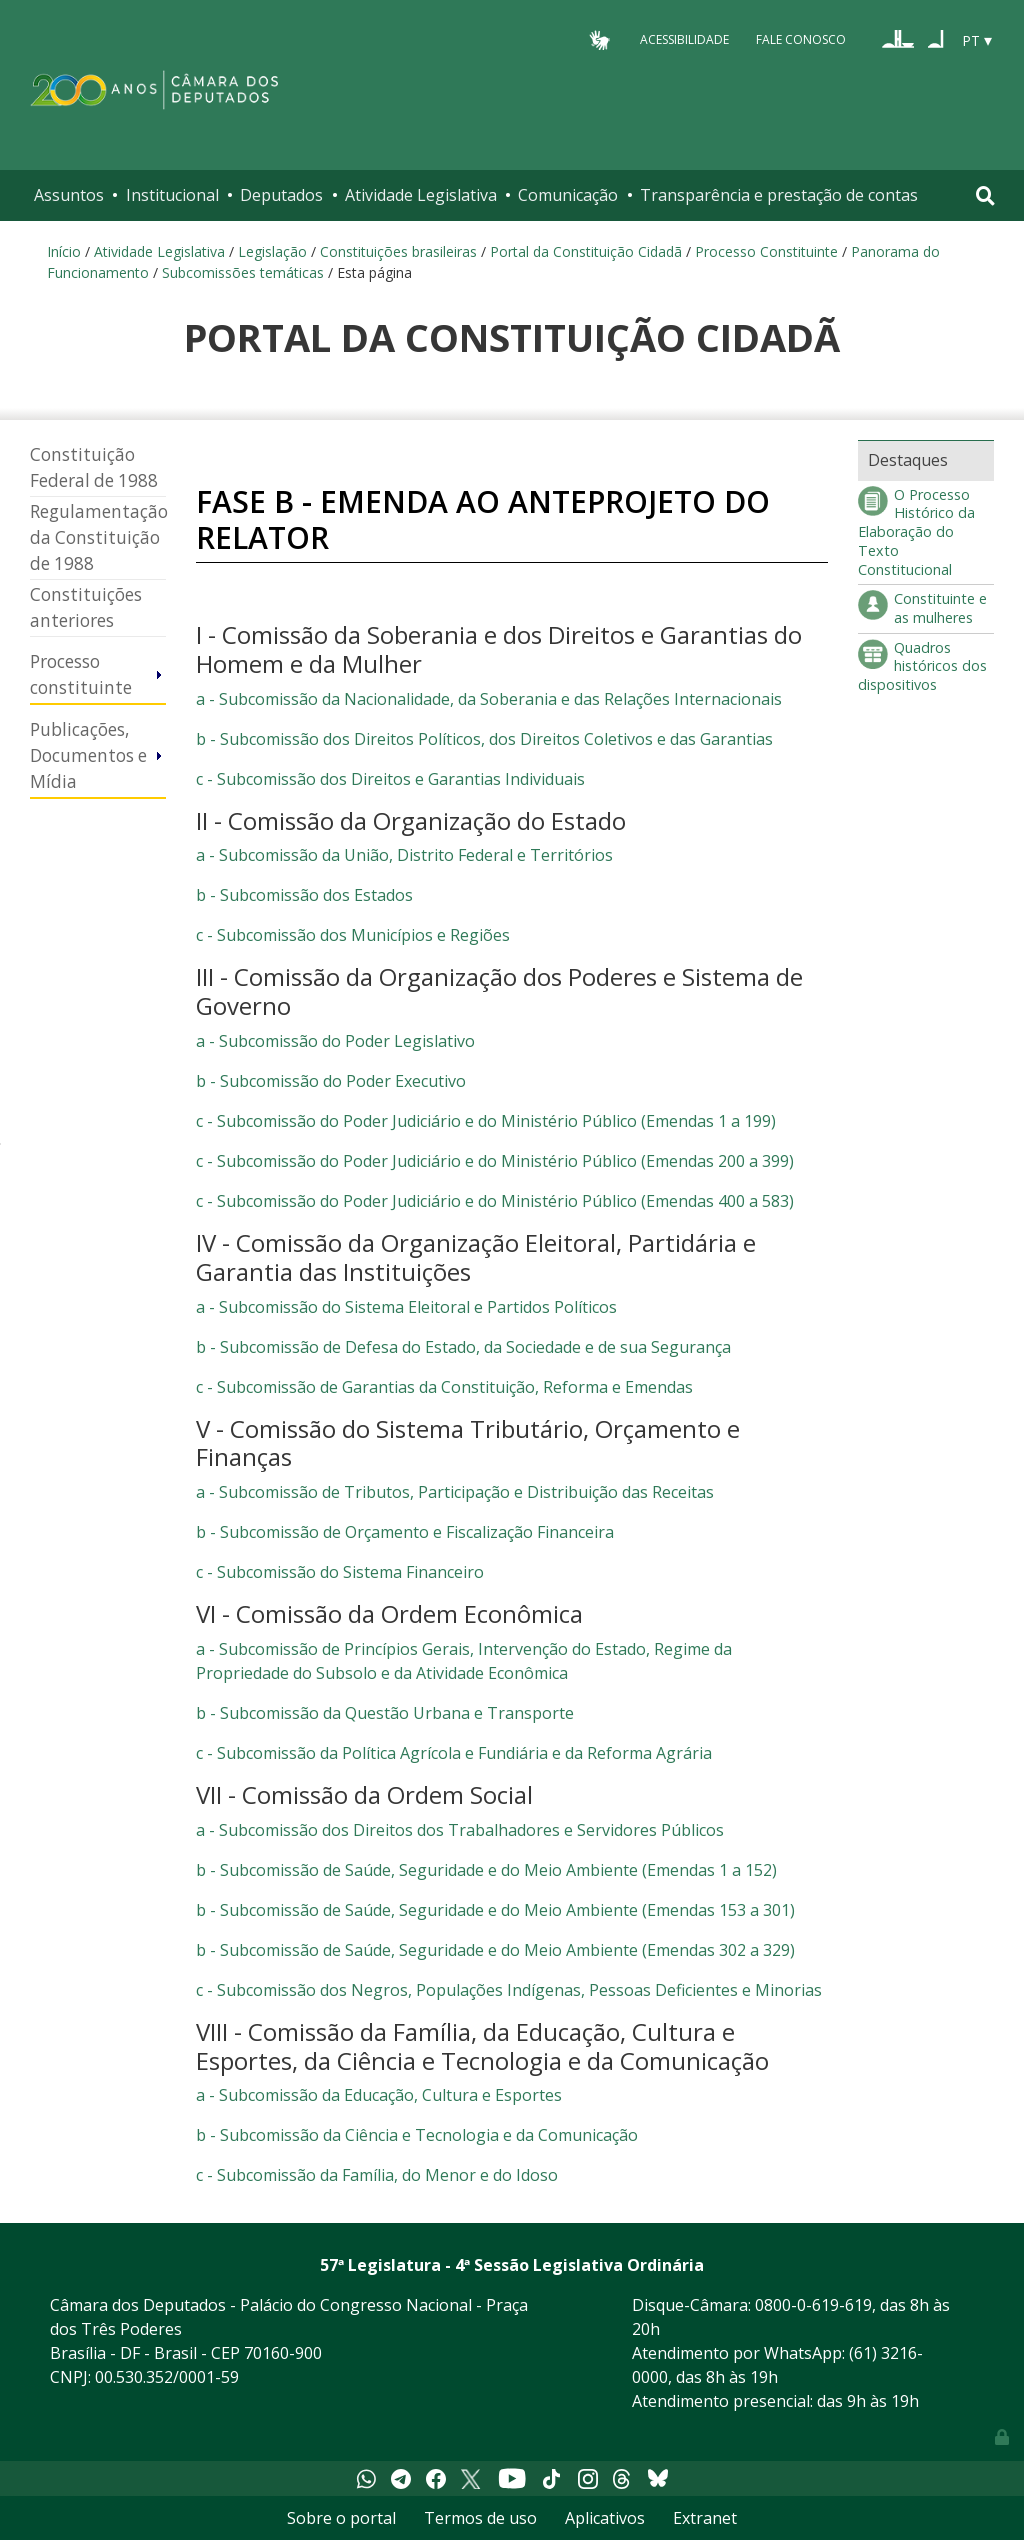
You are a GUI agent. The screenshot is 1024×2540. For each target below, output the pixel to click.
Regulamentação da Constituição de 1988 (98, 537)
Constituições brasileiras (398, 251)
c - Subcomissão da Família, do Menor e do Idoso (377, 2175)
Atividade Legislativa (421, 195)
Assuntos (69, 195)
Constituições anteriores (86, 607)
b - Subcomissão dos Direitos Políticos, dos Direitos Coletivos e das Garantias (484, 739)
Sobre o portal (341, 2518)
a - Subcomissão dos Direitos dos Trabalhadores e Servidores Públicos (460, 1830)
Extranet (705, 2518)
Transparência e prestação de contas (779, 195)
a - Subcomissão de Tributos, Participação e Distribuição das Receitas (455, 1492)
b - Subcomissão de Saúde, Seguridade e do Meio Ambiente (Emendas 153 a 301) (495, 1910)
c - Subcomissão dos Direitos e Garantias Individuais (390, 779)
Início (64, 251)
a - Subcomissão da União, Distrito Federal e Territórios (404, 855)
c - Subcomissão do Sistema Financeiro (340, 1572)
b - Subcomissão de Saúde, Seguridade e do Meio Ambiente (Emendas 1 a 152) (486, 1870)
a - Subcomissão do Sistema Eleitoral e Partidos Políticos (406, 1307)
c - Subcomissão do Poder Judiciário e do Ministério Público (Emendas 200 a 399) (495, 1161)
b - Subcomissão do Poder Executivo (331, 1081)
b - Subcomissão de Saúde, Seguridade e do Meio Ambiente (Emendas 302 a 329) (495, 1950)
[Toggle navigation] (985, 195)
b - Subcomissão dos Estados (304, 895)
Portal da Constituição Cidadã (586, 251)
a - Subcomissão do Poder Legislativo (335, 1041)
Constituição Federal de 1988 (94, 467)
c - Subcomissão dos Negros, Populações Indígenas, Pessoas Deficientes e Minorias (509, 1990)
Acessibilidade (684, 39)
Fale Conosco (801, 39)
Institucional (172, 195)
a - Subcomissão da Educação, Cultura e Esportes (379, 2095)
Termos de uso (480, 2518)
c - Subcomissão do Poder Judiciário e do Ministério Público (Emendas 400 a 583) (495, 1201)
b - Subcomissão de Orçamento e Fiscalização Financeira (405, 1532)
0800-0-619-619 (813, 2305)
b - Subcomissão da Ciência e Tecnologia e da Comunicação (417, 2135)
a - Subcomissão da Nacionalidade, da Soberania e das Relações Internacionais (489, 699)
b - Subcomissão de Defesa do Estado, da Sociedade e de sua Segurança (463, 1347)
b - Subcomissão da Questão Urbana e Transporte (385, 1713)
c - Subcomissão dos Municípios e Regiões (353, 935)
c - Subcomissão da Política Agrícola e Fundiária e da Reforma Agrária (454, 1753)
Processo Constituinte (766, 251)
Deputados (281, 195)
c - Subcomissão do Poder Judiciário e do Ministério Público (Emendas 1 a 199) (486, 1121)
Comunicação (568, 195)
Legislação (272, 251)
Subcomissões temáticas (243, 272)
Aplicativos (605, 2518)
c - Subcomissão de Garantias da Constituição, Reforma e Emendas (444, 1387)
